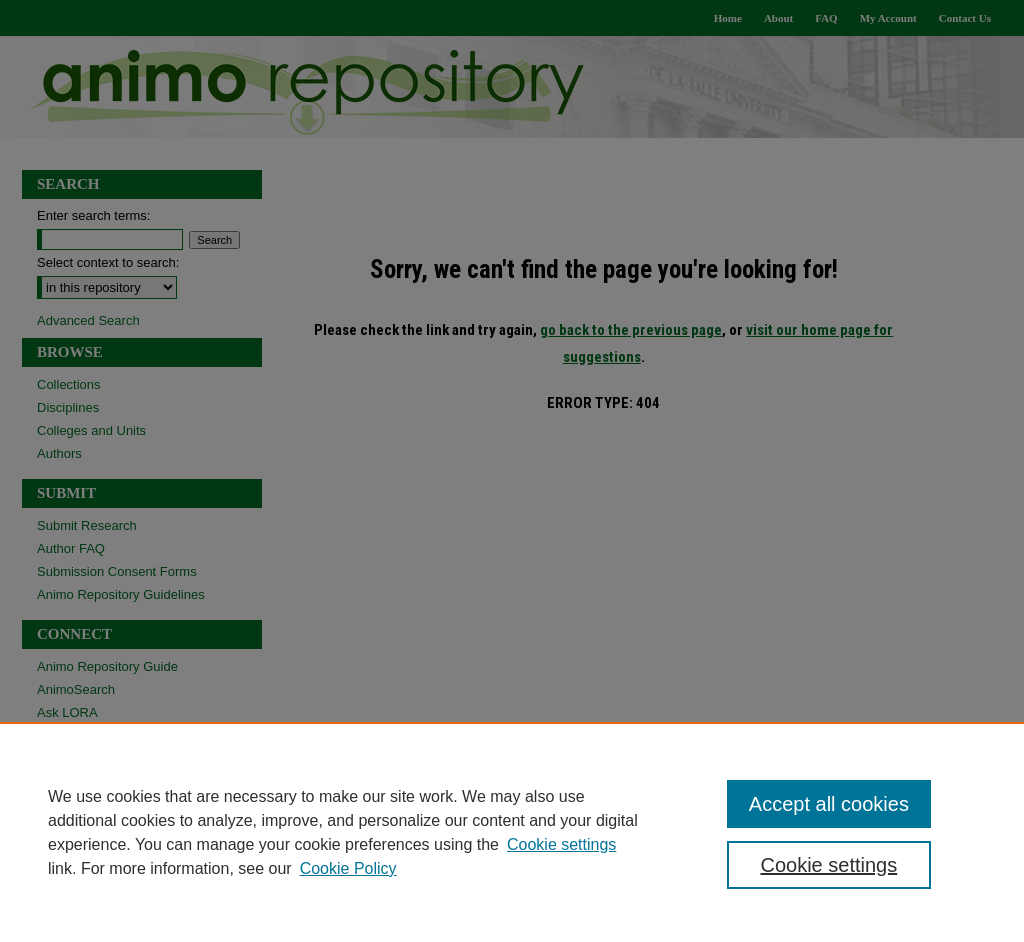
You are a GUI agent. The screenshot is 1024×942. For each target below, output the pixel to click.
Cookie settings (561, 844)
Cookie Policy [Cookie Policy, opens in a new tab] (348, 868)
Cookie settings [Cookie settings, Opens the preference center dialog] (828, 865)
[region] (512, 832)
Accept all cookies (829, 804)
